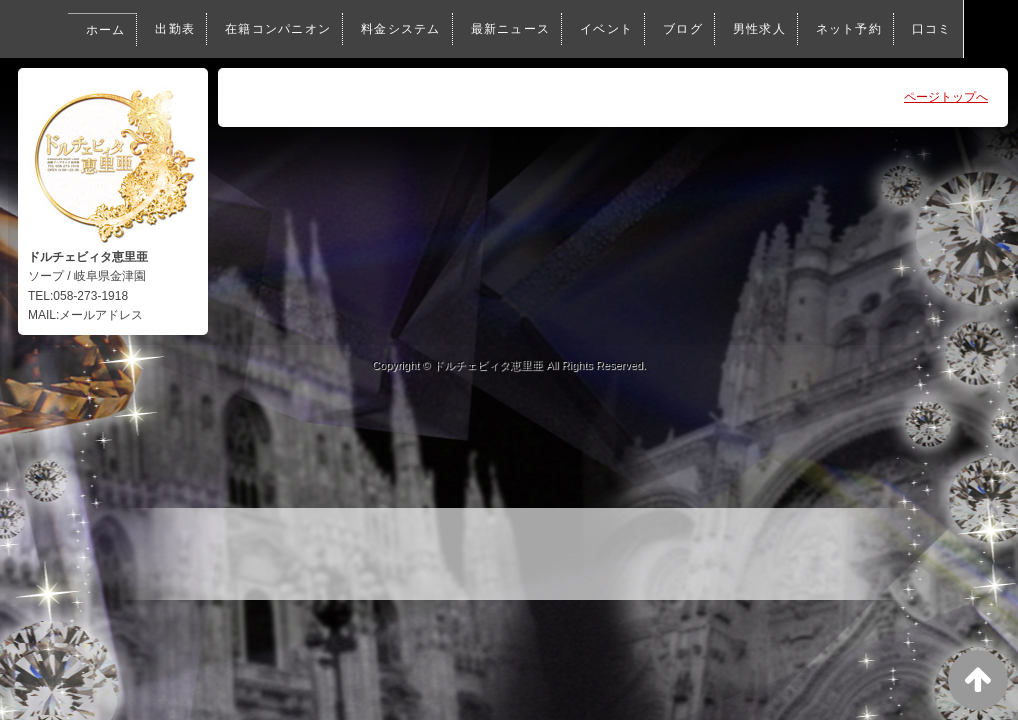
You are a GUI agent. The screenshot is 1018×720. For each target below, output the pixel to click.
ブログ (636, 29)
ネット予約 (806, 29)
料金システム (343, 29)
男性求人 (714, 29)
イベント (557, 29)
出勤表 (111, 29)
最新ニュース (457, 29)
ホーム (39, 30)
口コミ (111, 87)
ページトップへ (946, 97)
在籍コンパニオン (216, 29)
